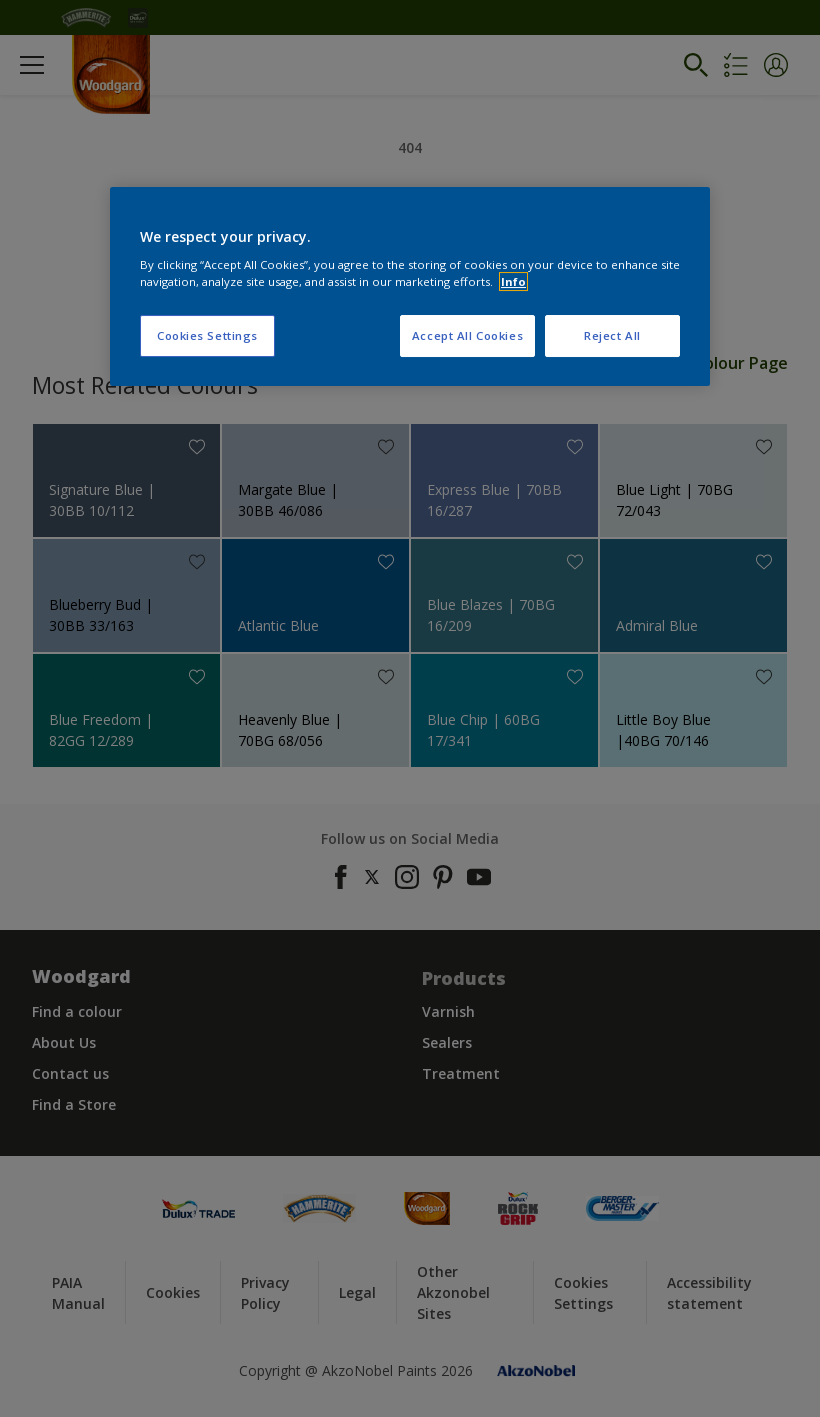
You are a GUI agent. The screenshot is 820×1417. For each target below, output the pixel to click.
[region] (410, 287)
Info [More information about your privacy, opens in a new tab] (513, 281)
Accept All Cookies (467, 335)
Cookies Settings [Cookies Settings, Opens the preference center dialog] (207, 335)
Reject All (612, 335)
